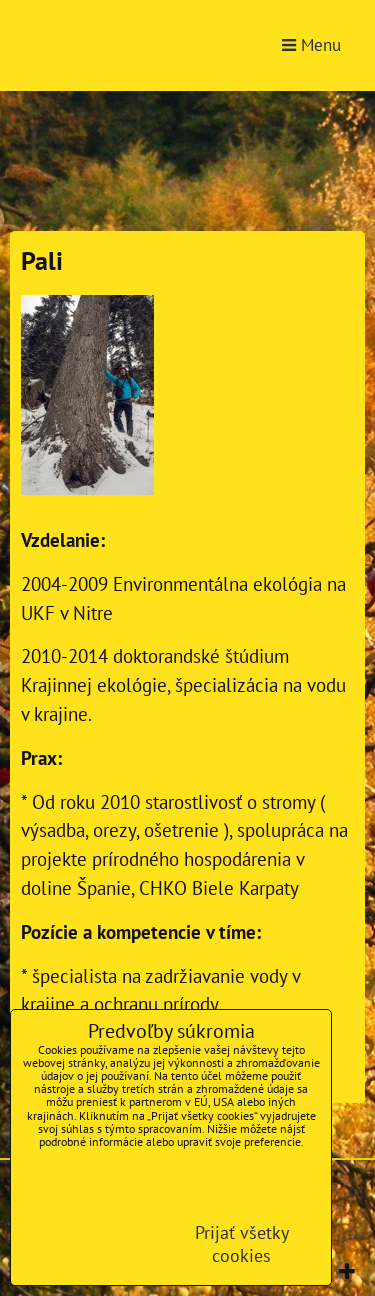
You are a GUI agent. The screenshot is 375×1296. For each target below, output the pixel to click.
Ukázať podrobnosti (86, 1231)
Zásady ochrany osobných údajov (193, 1172)
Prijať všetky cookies (242, 1244)
